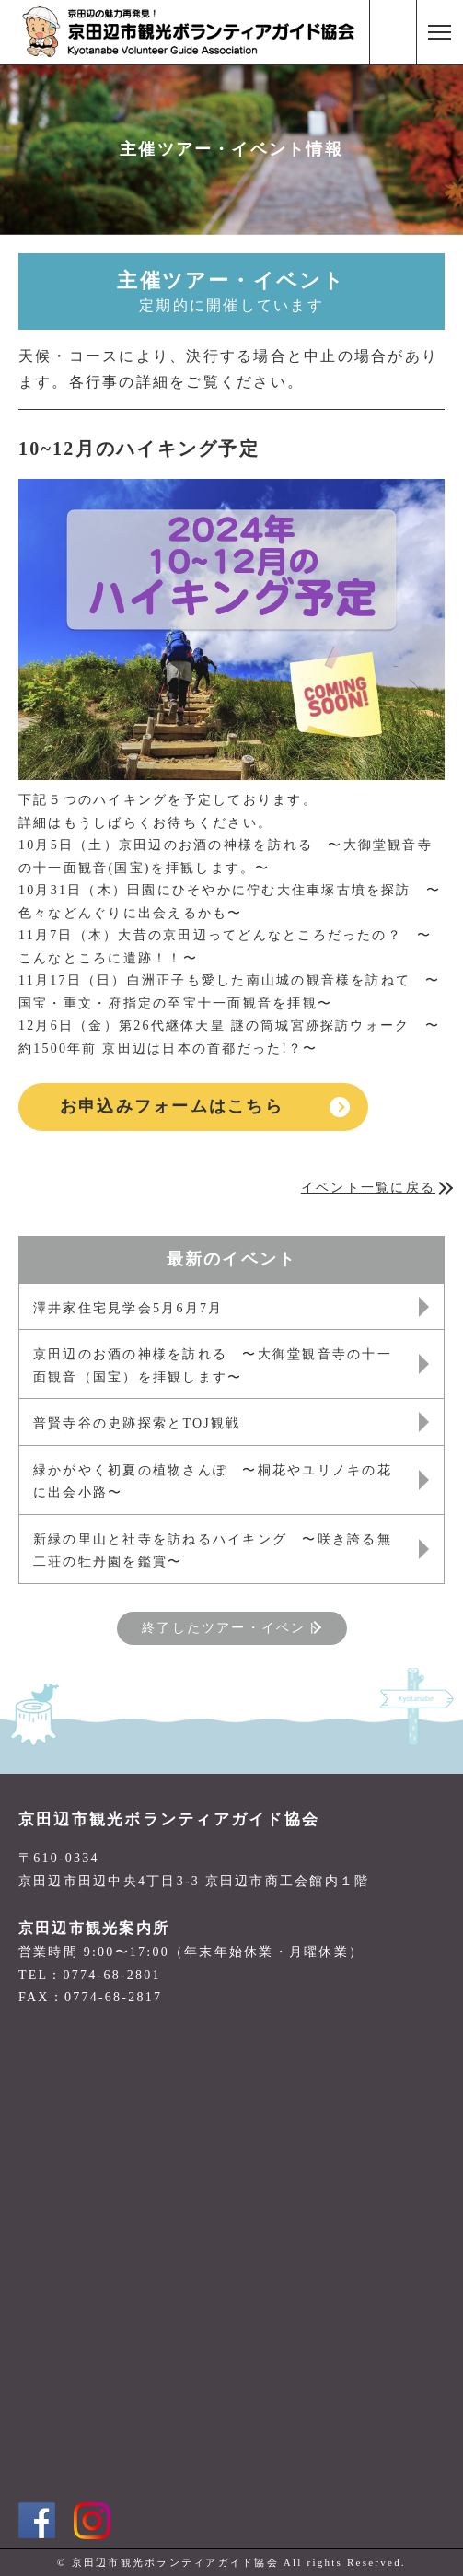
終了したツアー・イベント (231, 1628)
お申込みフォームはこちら (172, 1106)
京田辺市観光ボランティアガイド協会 (168, 1819)
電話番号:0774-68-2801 (393, 32)
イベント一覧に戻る (368, 1188)
